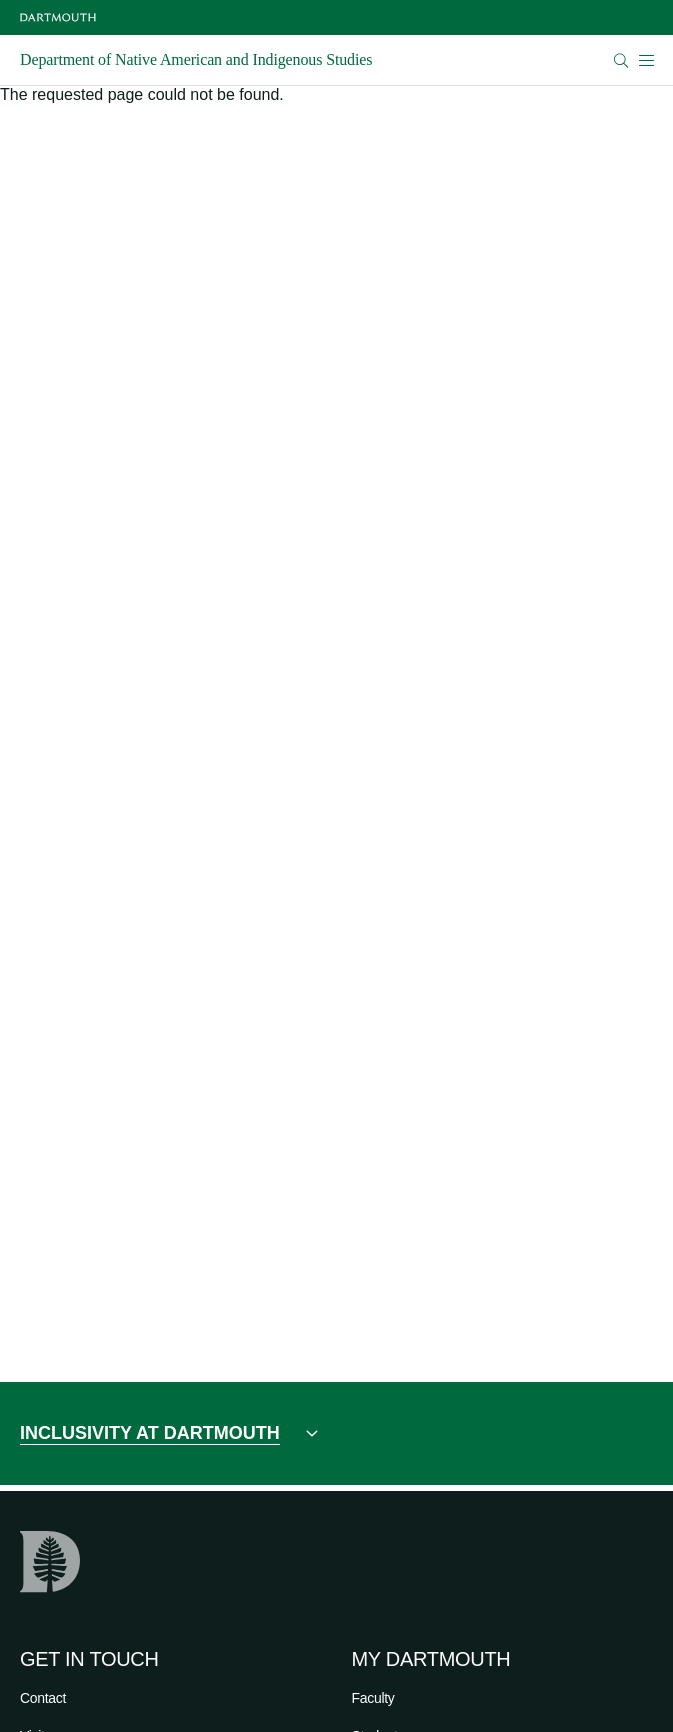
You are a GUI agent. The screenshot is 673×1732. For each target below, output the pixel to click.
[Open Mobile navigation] (646, 60)
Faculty (373, 1698)
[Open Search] (621, 60)
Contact (43, 1698)
